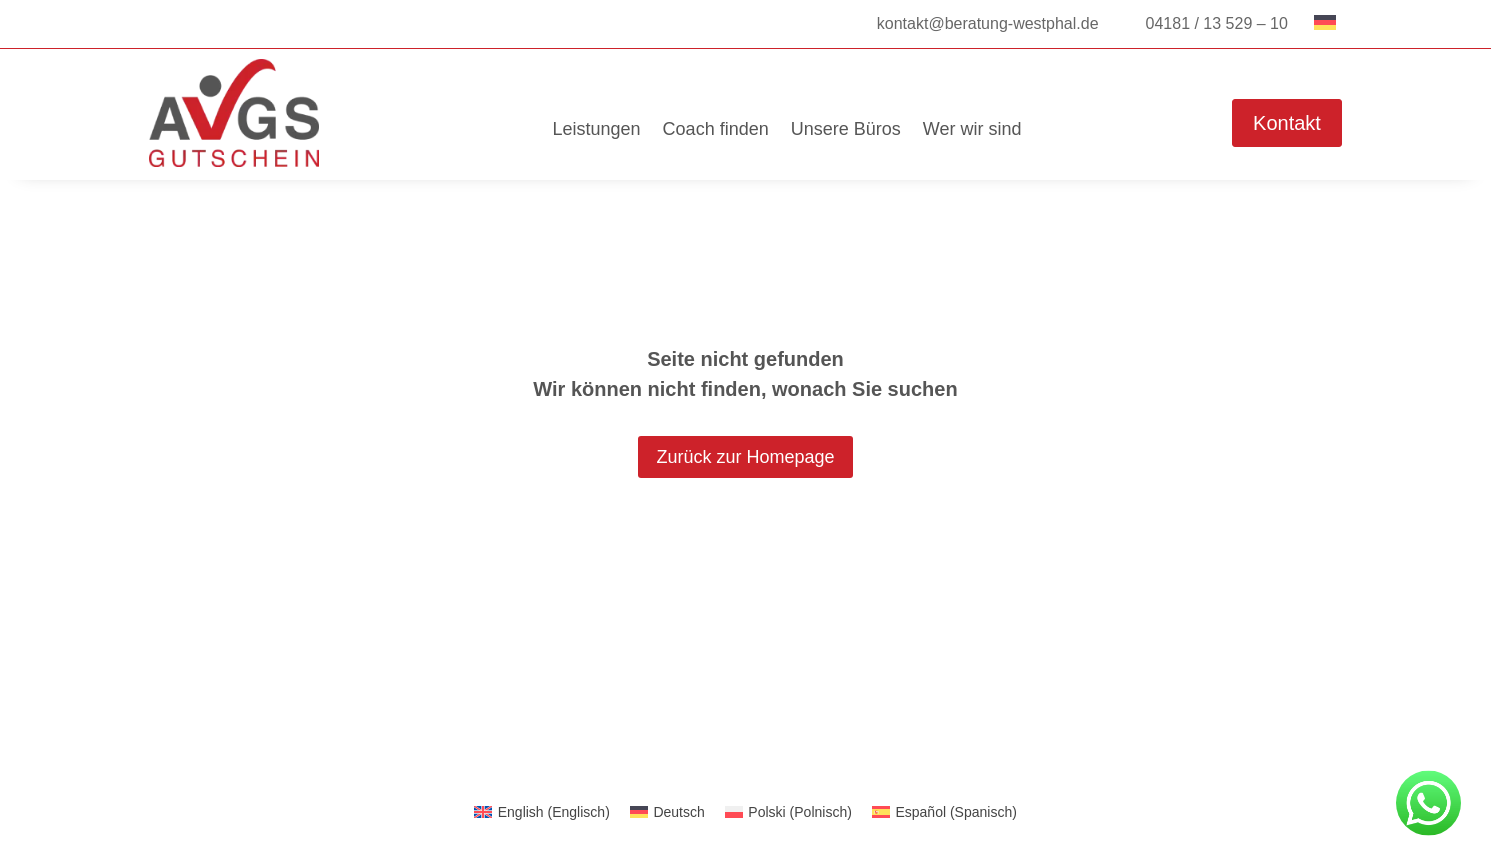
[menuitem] (542, 812)
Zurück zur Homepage (745, 457)
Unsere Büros (846, 129)
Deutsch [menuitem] (678, 812)
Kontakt (1287, 123)
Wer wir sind (972, 129)
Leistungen (597, 129)
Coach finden (716, 129)
